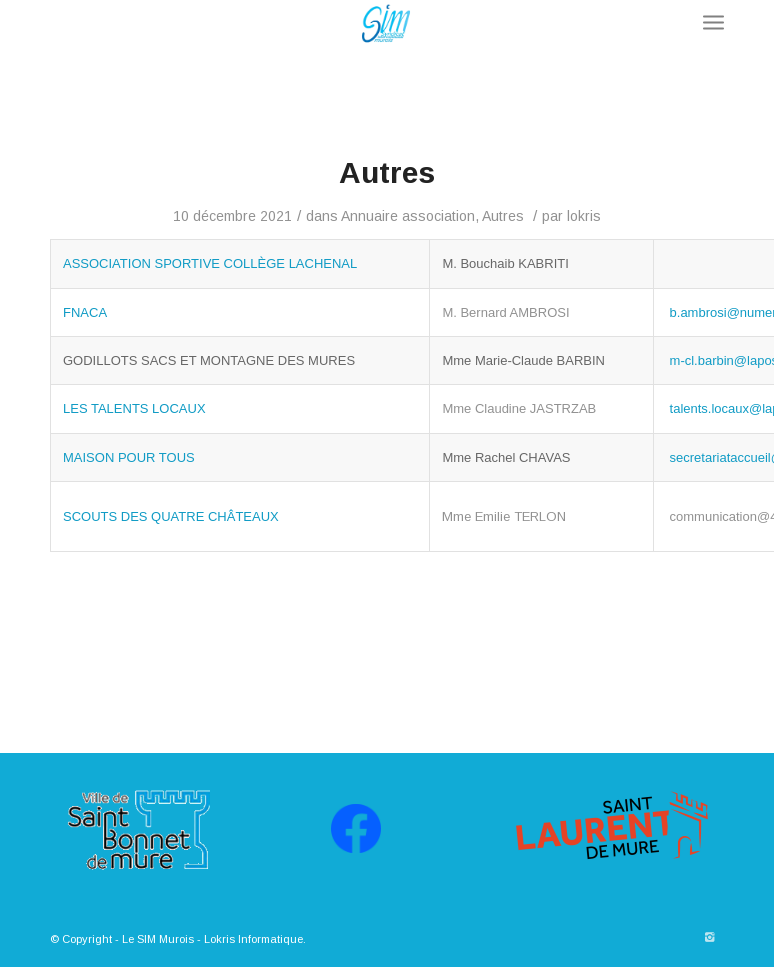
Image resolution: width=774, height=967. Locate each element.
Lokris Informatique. (255, 939)
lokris (584, 216)
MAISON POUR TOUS (129, 457)
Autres (387, 172)
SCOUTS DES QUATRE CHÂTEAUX (171, 516)
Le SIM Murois (158, 939)
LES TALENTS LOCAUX (134, 408)
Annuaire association (408, 216)
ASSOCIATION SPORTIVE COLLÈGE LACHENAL (210, 263)
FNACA (85, 312)
